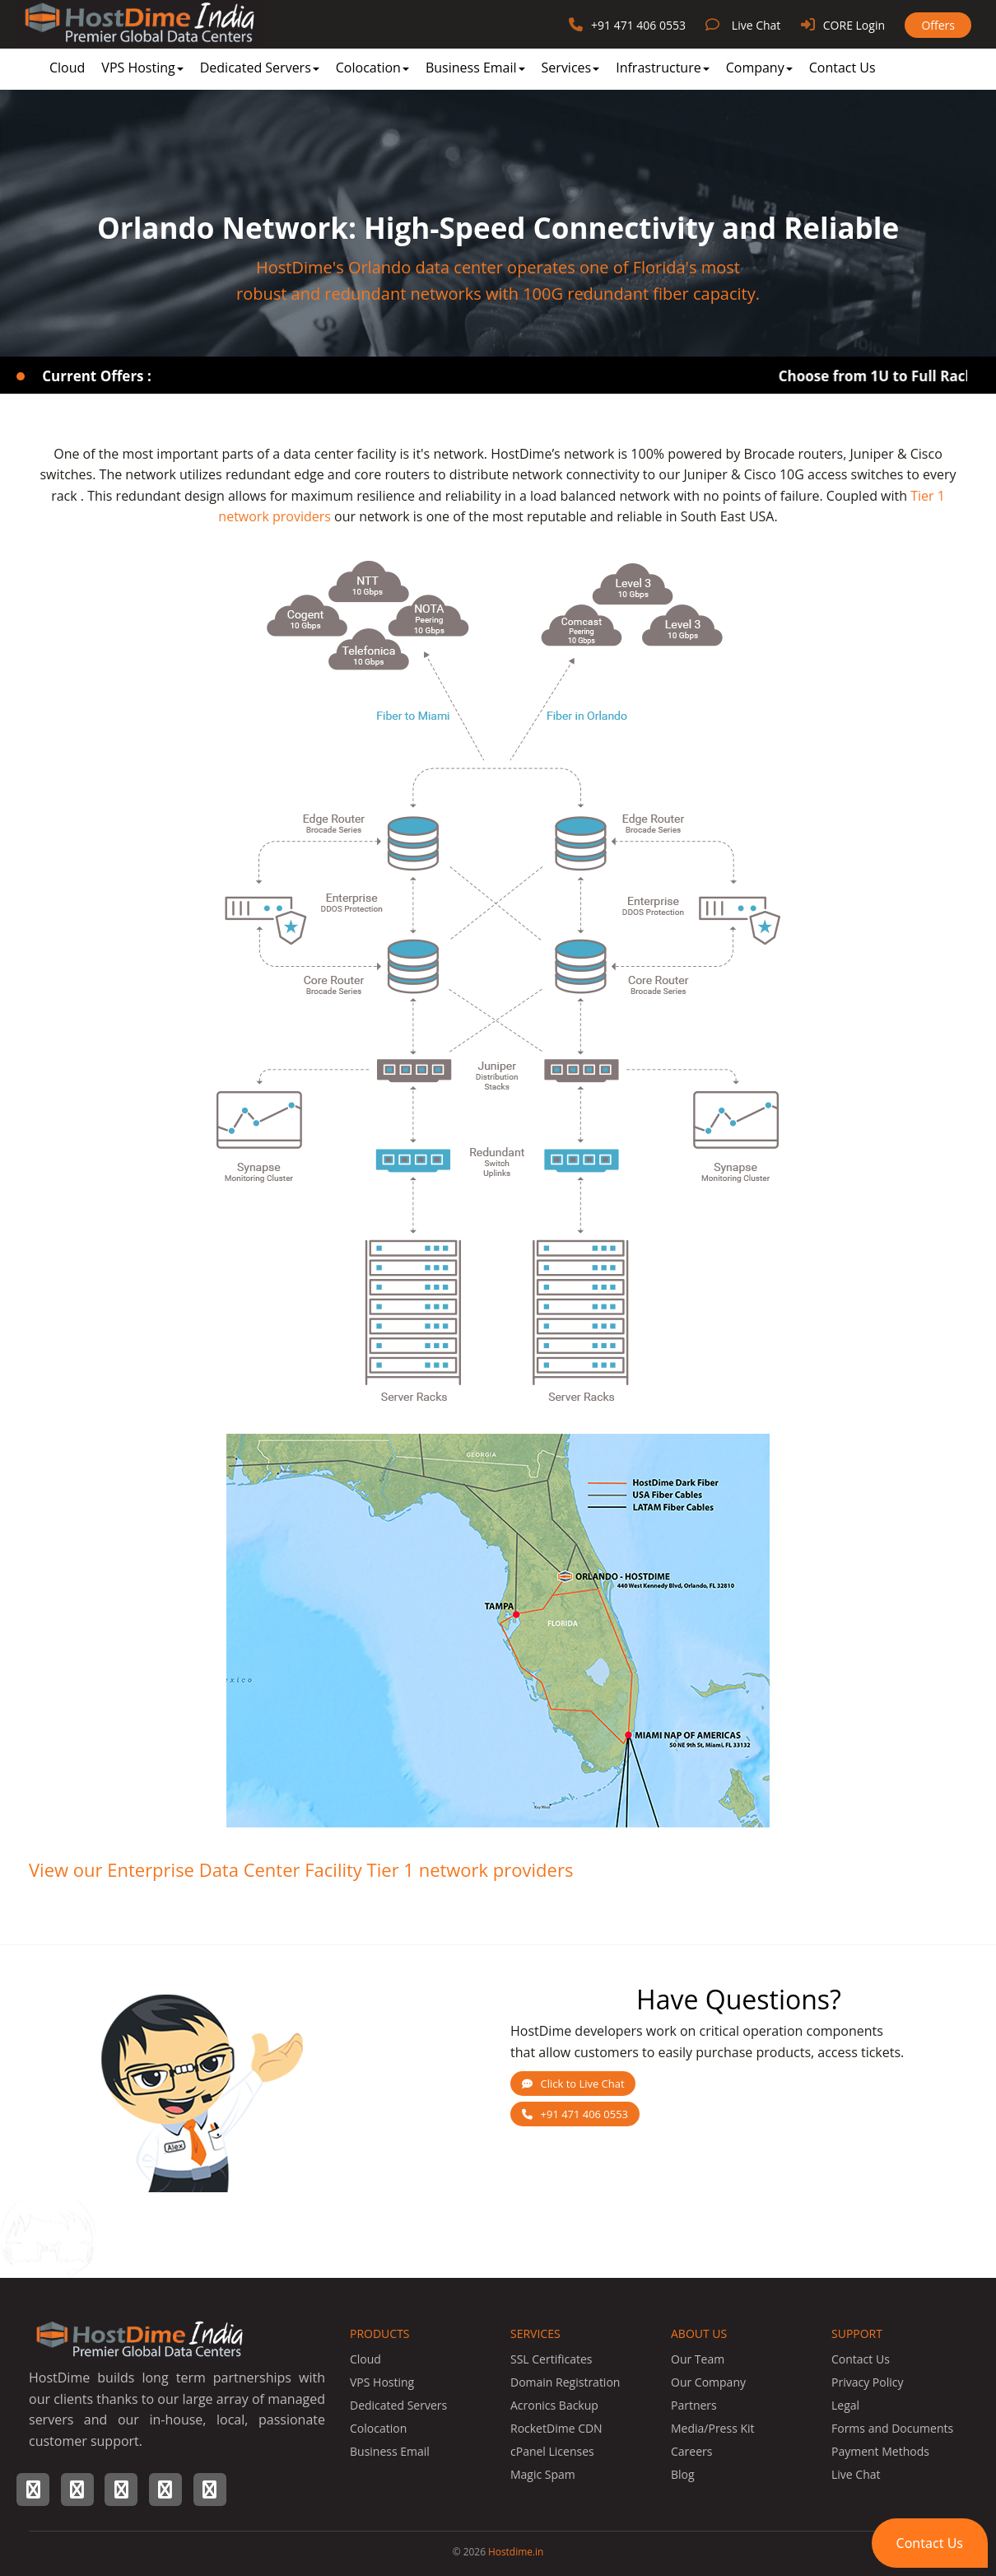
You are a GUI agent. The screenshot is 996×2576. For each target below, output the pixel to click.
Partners (694, 2405)
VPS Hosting (142, 67)
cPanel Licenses (552, 2451)
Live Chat (756, 25)
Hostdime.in (515, 2551)
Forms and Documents (892, 2428)
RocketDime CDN (556, 2428)
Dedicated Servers (259, 67)
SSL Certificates (551, 2359)
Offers (938, 25)
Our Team (697, 2359)
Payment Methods (880, 2451)
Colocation (372, 67)
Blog (683, 2474)
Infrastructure (662, 67)
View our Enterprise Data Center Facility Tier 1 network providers (301, 1869)
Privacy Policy (867, 2382)
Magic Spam (542, 2474)
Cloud (67, 67)
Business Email (475, 67)
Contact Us (842, 67)
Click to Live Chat (573, 2083)
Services (571, 67)
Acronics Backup (554, 2405)
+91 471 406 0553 (638, 25)
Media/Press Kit (713, 2428)
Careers (691, 2451)
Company (759, 67)
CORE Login (854, 25)
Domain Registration (565, 2382)
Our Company (708, 2382)
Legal (845, 2405)
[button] (930, 2543)
